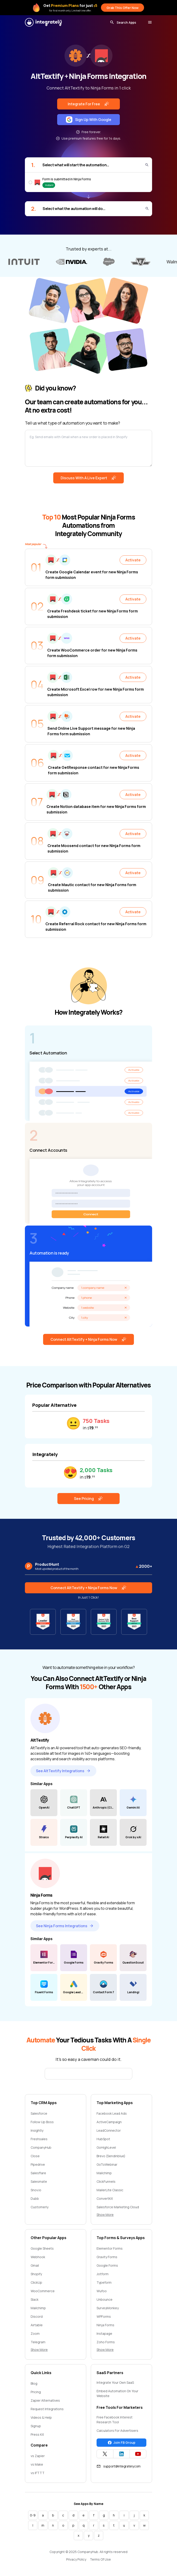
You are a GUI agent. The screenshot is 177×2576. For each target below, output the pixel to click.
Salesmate (39, 2181)
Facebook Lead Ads (112, 2113)
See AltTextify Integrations (63, 1770)
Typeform (104, 2282)
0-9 (32, 2515)
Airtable (37, 2325)
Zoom (35, 2333)
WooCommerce (43, 2291)
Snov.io (36, 2190)
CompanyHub (41, 2147)
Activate (133, 560)
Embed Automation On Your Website (117, 2393)
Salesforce (39, 2113)
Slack (34, 2299)
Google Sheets (42, 2248)
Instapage (104, 2333)
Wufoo (102, 2291)
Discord (37, 2316)
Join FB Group (121, 2442)
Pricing (36, 2392)
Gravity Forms (107, 2257)
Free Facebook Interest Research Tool (115, 2419)
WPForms (104, 2316)
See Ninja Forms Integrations (65, 1925)
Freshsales (39, 2139)
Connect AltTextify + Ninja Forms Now (88, 1339)
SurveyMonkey (108, 2308)
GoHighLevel (106, 2147)
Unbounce (104, 2299)
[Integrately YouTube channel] (138, 2454)
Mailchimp (104, 2173)
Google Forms (107, 2265)
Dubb (35, 2198)
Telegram (38, 2342)
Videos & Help (41, 2417)
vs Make (37, 2464)
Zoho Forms (106, 2342)
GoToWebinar (107, 2164)
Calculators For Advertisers (117, 2430)
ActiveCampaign (109, 2122)
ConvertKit (105, 2198)
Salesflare (38, 2173)
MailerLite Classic (110, 2190)
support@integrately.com (119, 2466)
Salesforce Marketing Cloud (118, 2207)
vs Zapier (38, 2456)
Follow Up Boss (42, 2122)
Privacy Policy (76, 2559)
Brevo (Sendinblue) (111, 2156)
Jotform (103, 2274)
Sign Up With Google (88, 119)
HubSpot (103, 2139)
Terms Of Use (100, 2559)
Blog (34, 2383)
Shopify (36, 2274)
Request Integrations (47, 2409)
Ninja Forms (105, 2325)
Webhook (38, 2257)
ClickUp (36, 2282)
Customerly (39, 2207)
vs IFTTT (37, 2473)
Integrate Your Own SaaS (115, 2382)
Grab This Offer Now (122, 8)
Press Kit (37, 2434)
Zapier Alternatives (45, 2400)
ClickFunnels (106, 2181)
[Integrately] (43, 22)
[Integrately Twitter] (105, 2454)
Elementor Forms (110, 2248)
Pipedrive (38, 2164)
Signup (36, 2426)
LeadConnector (109, 2130)
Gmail (35, 2265)
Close (35, 2156)
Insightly (37, 2130)
